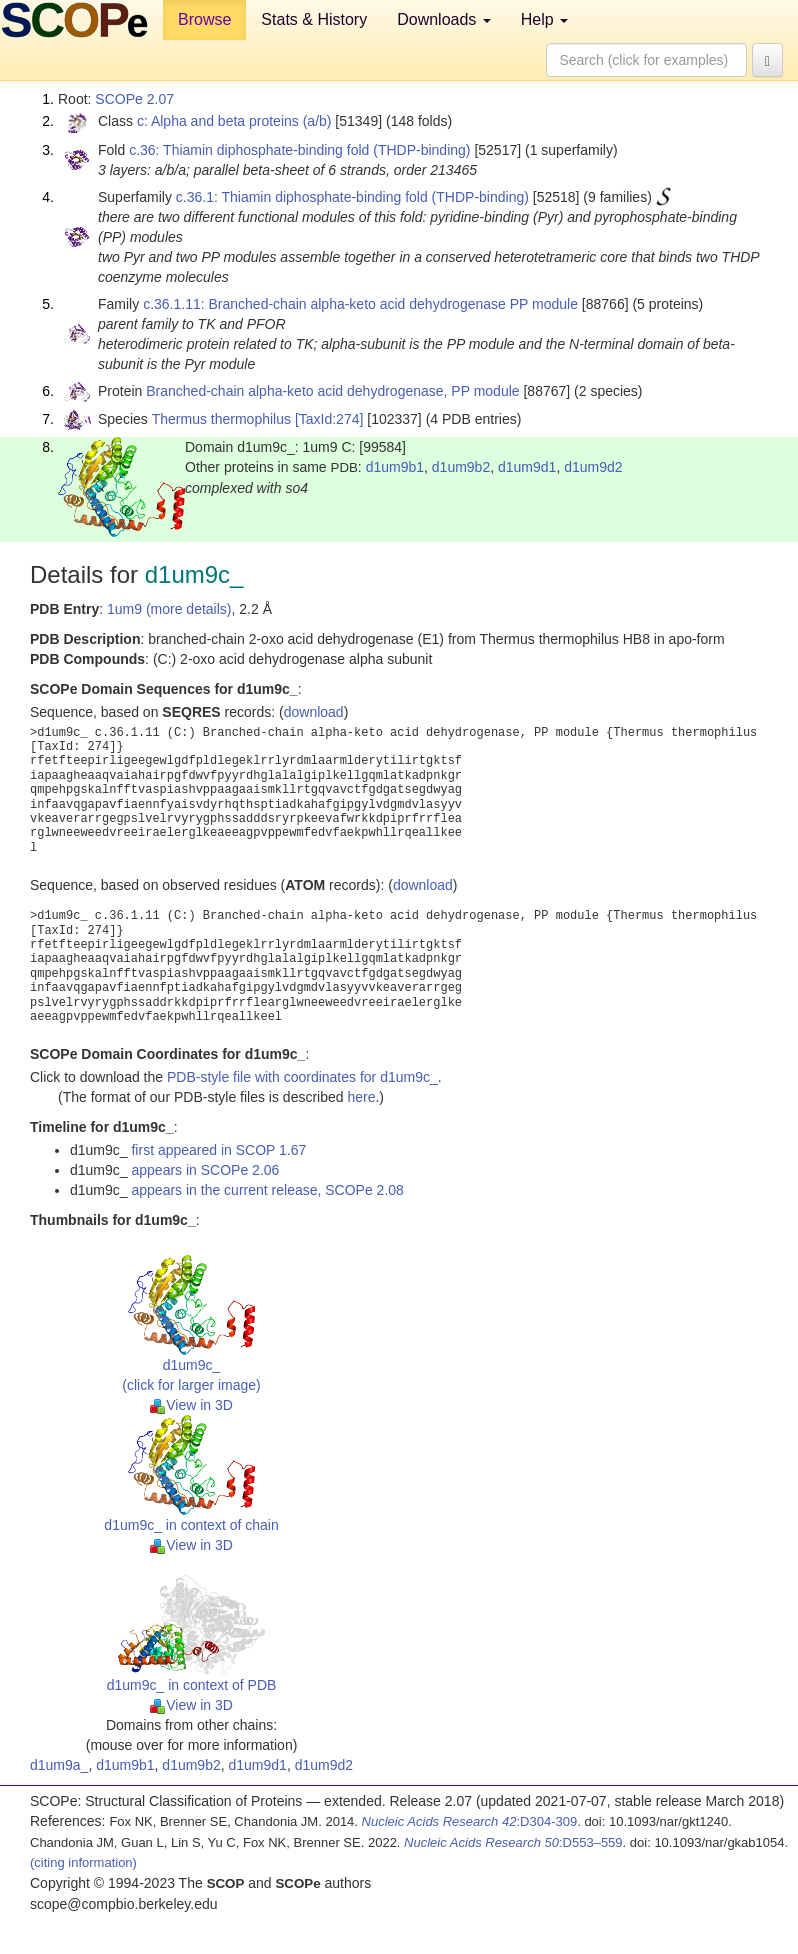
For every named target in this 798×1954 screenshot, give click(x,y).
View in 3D (191, 1405)
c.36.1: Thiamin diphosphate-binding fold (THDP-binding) (352, 197)
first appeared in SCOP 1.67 (218, 1150)
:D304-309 (470, 1821)
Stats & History (314, 19)
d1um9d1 (527, 467)
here (361, 1097)
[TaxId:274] (329, 419)
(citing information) (83, 1862)
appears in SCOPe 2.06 (205, 1170)
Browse (204, 19)
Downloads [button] (444, 19)
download (314, 712)
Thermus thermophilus (221, 419)
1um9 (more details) (169, 609)
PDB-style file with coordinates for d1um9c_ (302, 1077)
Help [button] (544, 19)
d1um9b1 (395, 467)
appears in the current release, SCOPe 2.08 (267, 1190)
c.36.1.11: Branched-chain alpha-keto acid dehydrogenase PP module (360, 304)
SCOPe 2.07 (134, 99)
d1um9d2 (593, 467)
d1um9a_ (59, 1765)
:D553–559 (513, 1842)
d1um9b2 (461, 467)
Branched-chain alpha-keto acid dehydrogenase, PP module (332, 391)
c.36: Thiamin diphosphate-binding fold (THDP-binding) (299, 150)
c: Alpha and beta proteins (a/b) (234, 121)
